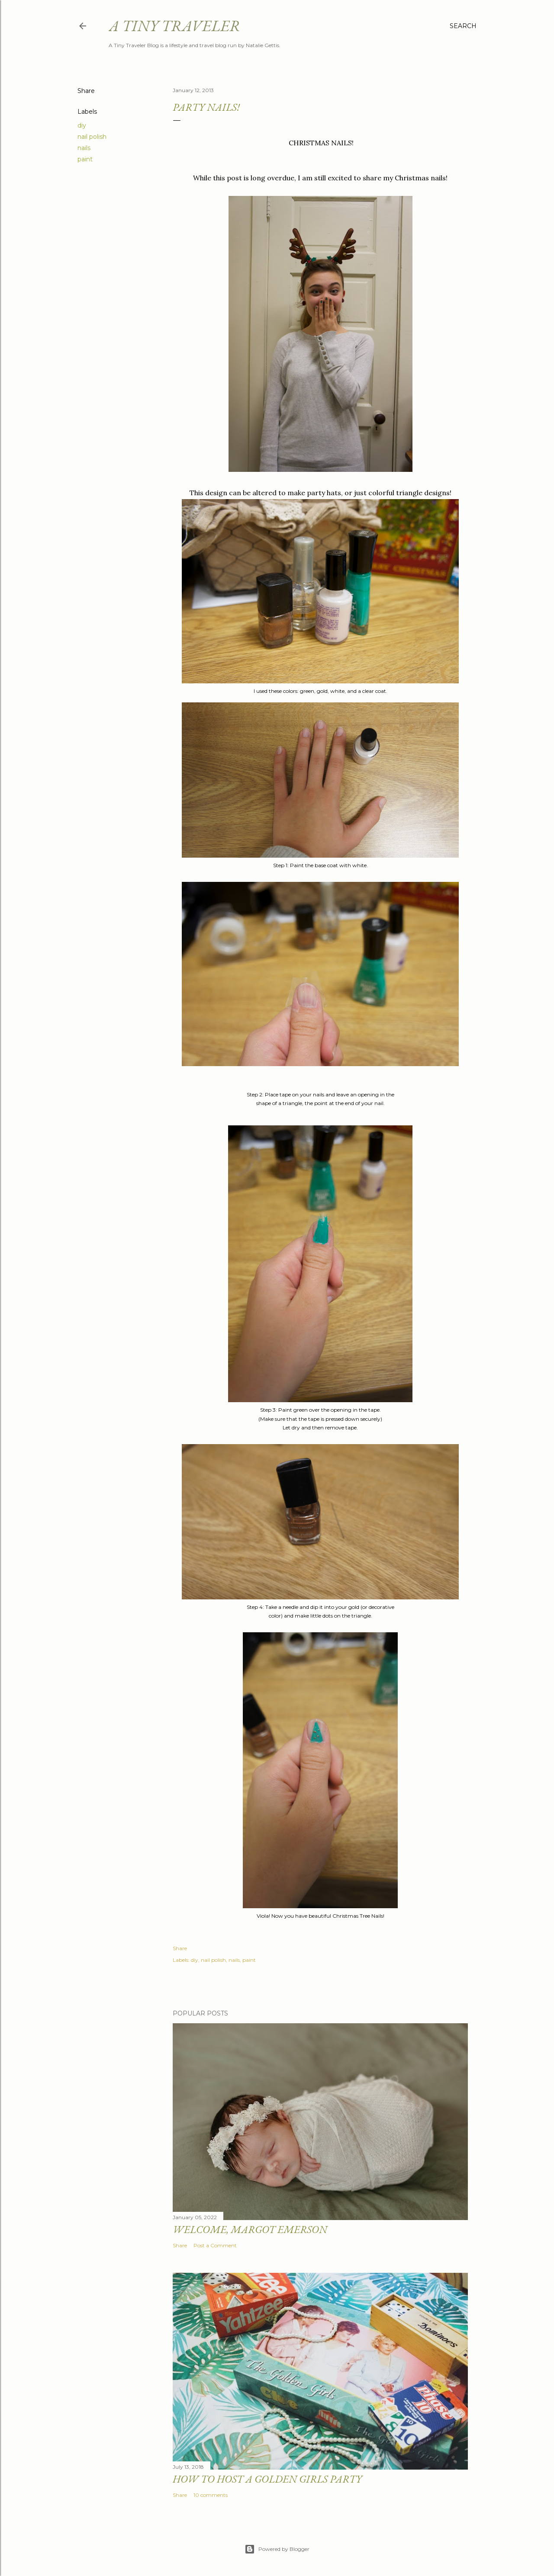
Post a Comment (215, 2245)
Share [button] (86, 91)
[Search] (463, 26)
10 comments (210, 2495)
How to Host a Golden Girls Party (267, 2479)
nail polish (91, 137)
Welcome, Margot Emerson (250, 2229)
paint (85, 159)
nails (83, 148)
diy (81, 125)
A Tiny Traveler (174, 26)
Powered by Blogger (277, 2549)
